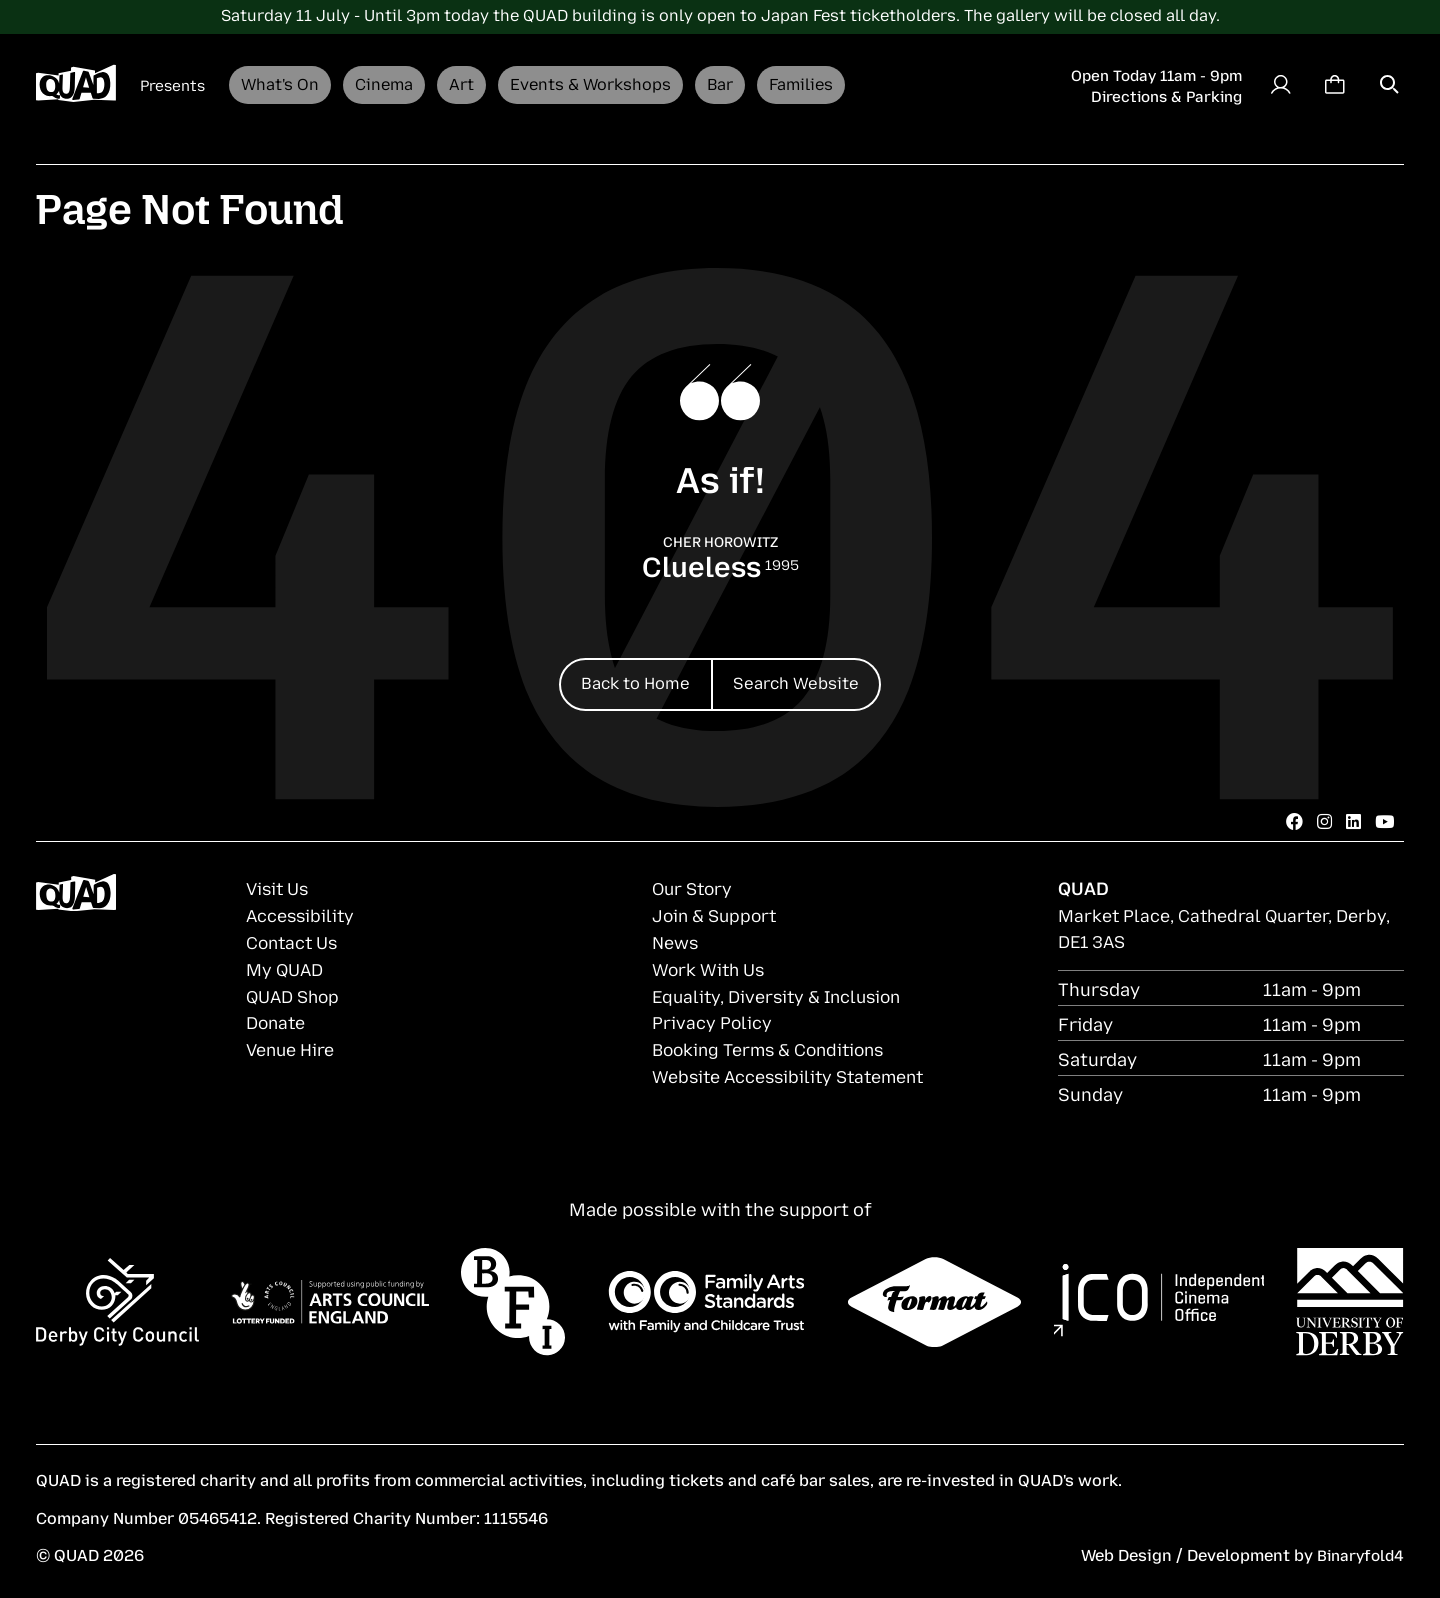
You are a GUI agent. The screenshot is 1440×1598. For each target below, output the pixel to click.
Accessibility (303, 915)
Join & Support (717, 915)
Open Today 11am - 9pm (1156, 74)
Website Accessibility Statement (797, 1072)
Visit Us (279, 889)
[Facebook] (1291, 822)
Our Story (694, 889)
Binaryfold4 (1358, 1554)
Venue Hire (293, 1045)
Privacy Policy (713, 1019)
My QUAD (287, 967)
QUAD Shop (296, 993)
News (677, 941)
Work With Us (710, 967)
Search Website (806, 680)
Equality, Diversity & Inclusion (784, 993)
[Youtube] (1384, 822)
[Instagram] (1322, 822)
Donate (278, 1019)
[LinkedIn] (1352, 822)
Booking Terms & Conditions (775, 1045)
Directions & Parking (1166, 95)
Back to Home (626, 680)
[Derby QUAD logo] (76, 85)
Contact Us (295, 941)
